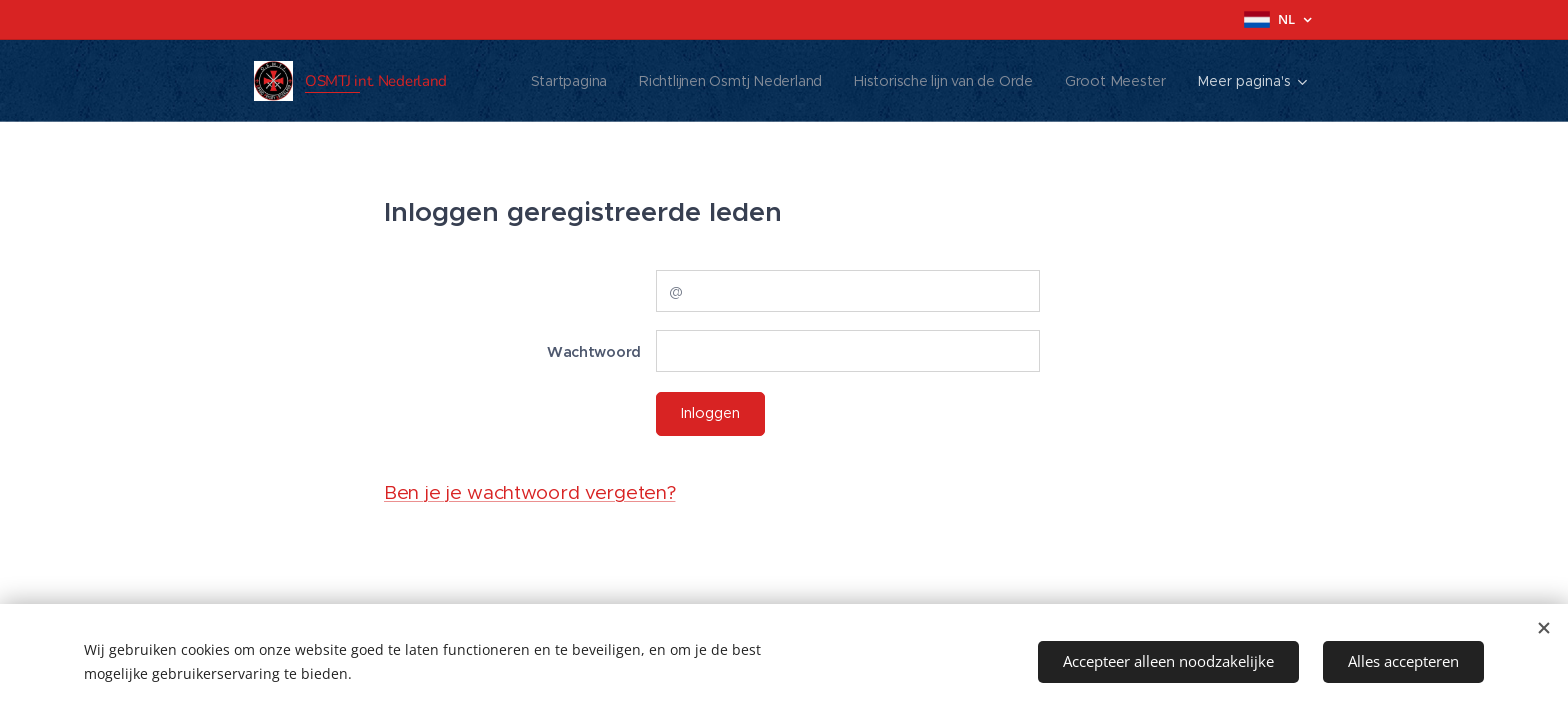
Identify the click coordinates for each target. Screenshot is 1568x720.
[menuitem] (565, 81)
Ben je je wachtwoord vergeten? (529, 492)
